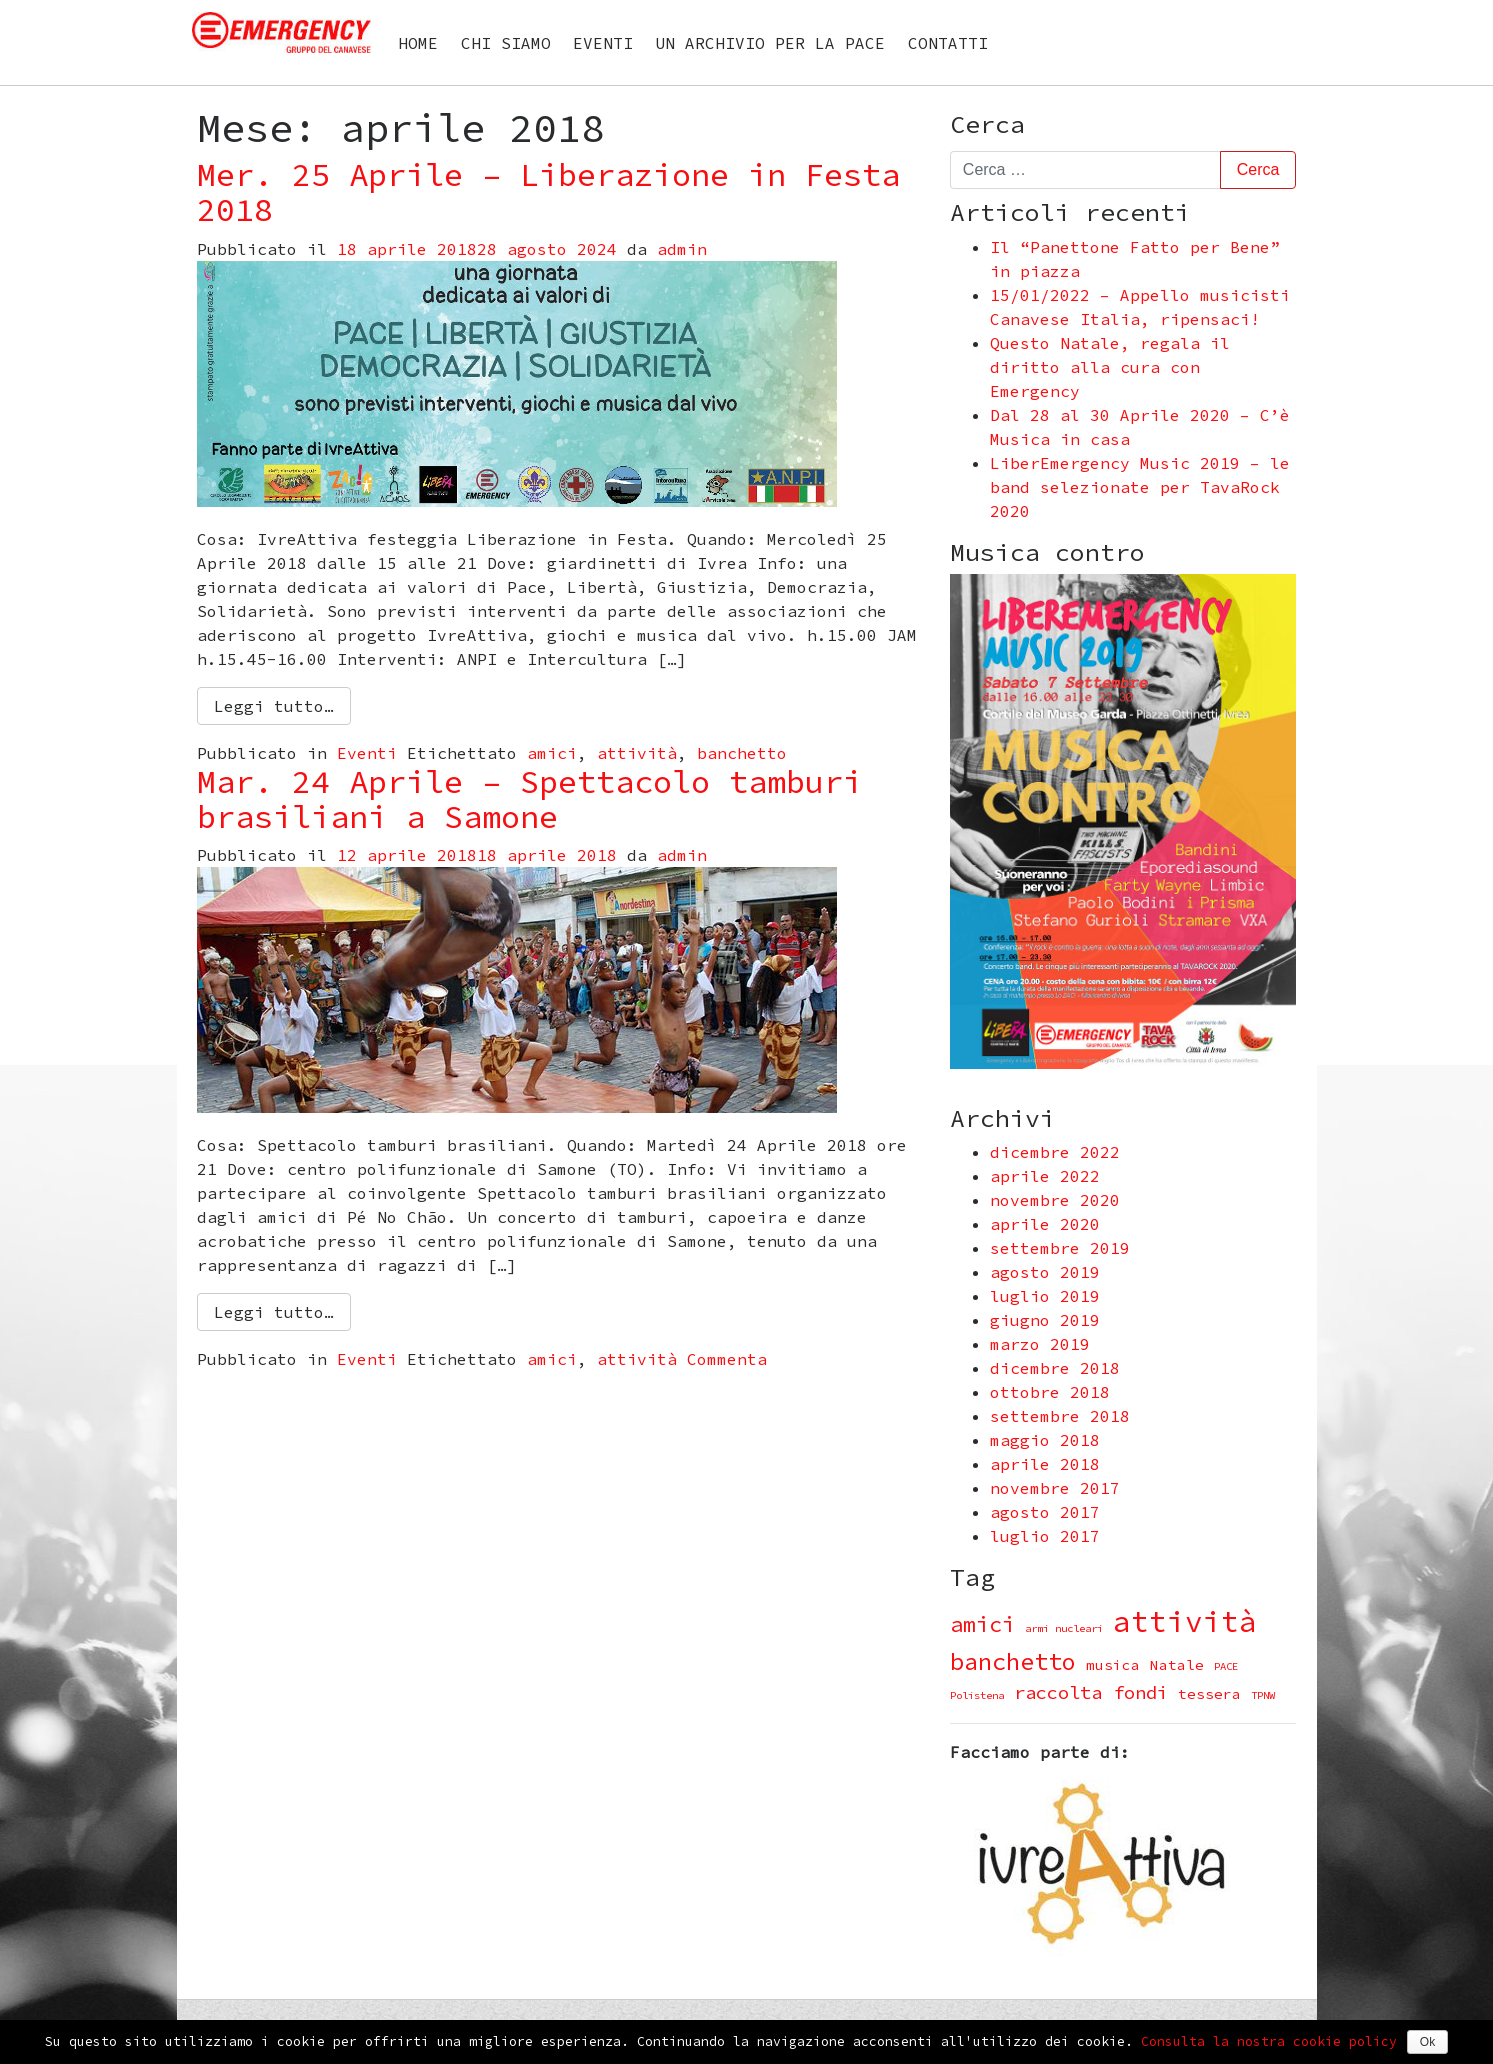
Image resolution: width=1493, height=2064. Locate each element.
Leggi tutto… (274, 706)
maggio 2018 (1045, 1440)
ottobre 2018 (1050, 1392)
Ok (1427, 2042)
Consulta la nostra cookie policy (1269, 2041)
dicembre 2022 (1055, 1152)
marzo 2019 (1040, 1344)
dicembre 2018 (1055, 1368)
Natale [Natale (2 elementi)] (1177, 1665)
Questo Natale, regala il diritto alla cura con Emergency (1110, 367)
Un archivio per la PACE (770, 43)
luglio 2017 (1045, 1536)
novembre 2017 (1055, 1488)
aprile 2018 (1045, 1464)
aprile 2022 (1045, 1176)
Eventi (603, 43)
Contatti (948, 43)
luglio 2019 (1045, 1296)
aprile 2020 (1045, 1224)
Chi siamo (506, 43)
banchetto (742, 753)
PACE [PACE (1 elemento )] (1226, 1666)
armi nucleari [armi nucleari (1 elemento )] (1064, 1628)
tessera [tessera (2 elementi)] (1209, 1694)
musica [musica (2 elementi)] (1113, 1665)
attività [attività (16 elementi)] (1185, 1621)
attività (637, 753)
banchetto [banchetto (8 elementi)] (1013, 1661)
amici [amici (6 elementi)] (982, 1624)
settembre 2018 (1060, 1416)
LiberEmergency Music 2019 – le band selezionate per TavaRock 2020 (1140, 487)
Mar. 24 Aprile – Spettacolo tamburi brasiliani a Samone (529, 799)
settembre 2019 (1060, 1248)
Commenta (727, 1359)
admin (682, 249)
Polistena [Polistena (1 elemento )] (977, 1695)
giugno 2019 (1045, 1320)
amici (552, 753)
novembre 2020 (1055, 1200)
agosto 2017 (1045, 1512)
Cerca (987, 124)
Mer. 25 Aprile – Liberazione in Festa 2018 (548, 192)
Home (418, 43)
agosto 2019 (1045, 1272)
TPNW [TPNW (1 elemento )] (1263, 1695)
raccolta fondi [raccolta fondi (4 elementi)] (1091, 1692)
